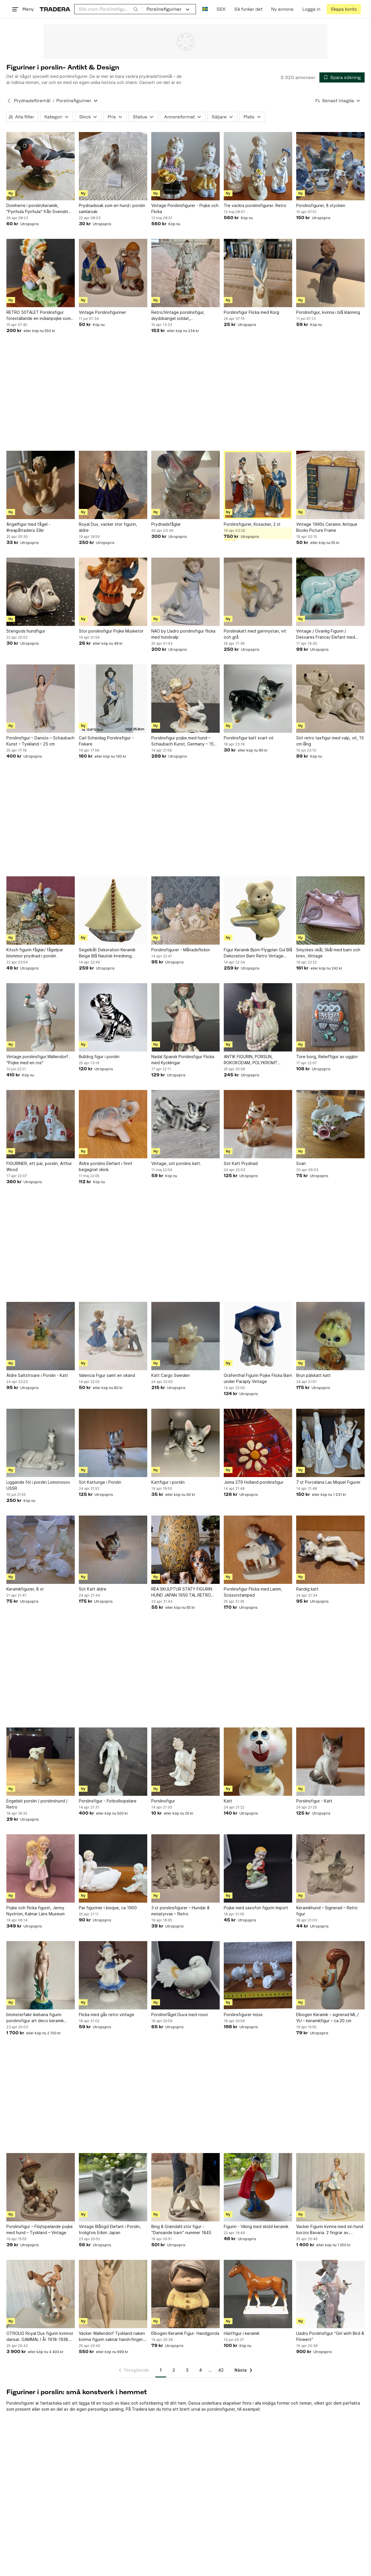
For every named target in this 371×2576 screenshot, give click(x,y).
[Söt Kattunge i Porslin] (113, 1443)
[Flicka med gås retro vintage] (113, 1975)
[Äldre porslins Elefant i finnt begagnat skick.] (113, 1124)
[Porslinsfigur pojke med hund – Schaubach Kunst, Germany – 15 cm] (185, 698)
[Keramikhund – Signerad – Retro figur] (330, 1868)
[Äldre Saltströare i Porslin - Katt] (40, 1336)
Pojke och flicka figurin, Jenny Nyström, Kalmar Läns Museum (35, 1910)
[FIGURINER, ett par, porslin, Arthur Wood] (40, 1124)
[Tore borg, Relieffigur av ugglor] (330, 1017)
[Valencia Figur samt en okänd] (113, 1336)
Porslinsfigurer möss (243, 2014)
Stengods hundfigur (25, 631)
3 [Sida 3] (187, 2370)
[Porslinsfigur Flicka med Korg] (258, 273)
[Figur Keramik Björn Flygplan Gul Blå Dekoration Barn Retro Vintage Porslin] (258, 910)
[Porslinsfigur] (185, 1761)
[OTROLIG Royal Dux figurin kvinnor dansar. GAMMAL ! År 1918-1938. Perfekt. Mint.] (40, 2294)
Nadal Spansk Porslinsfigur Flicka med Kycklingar (182, 1059)
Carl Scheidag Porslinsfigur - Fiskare (106, 740)
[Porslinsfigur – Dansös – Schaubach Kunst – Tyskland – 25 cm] (40, 698)
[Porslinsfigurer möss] (258, 1975)
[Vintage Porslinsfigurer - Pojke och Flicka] (185, 166)
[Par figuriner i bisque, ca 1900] (113, 1868)
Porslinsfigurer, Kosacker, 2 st (252, 524)
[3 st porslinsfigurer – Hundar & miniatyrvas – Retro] (185, 1868)
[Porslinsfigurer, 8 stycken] (330, 166)
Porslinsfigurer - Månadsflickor (180, 949)
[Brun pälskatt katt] (330, 1336)
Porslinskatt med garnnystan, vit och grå (255, 634)
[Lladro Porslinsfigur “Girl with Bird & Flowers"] (330, 2294)
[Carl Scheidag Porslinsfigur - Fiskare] (113, 698)
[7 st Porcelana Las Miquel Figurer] (330, 1443)
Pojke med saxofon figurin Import (256, 1907)
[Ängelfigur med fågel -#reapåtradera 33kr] (40, 485)
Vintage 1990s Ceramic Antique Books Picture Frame (326, 527)
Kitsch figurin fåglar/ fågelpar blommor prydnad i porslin (34, 952)
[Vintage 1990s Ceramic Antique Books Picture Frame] (330, 485)
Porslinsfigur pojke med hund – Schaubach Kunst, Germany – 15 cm (182, 741)
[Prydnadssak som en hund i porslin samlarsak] (113, 166)
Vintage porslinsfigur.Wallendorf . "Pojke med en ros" (38, 1059)
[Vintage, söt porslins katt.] (185, 1124)
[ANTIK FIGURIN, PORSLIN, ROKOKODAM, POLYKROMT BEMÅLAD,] (258, 1017)
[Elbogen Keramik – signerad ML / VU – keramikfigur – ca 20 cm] (330, 1975)
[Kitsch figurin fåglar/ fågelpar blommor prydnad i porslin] (40, 910)
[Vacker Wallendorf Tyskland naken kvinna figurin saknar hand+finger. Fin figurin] (113, 2294)
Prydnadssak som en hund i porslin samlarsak (112, 208)
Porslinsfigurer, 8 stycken (320, 205)
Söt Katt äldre (92, 1588)
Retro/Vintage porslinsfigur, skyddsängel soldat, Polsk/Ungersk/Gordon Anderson (183, 315)
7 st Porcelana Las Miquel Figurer (328, 1482)
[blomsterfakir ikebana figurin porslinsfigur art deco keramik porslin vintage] (40, 1975)
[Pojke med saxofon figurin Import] (258, 1868)
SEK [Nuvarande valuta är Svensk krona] (221, 9)
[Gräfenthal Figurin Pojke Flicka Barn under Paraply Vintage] (258, 1336)
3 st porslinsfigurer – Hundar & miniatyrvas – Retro (180, 1910)
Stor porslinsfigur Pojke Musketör (111, 631)
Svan (301, 1163)
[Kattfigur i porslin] (185, 1443)
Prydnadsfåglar (166, 524)
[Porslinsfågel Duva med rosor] (185, 1975)
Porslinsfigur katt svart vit (249, 737)
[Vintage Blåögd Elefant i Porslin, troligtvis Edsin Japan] (113, 2187)
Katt (228, 1800)
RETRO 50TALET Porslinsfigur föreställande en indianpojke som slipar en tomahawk (38, 315)
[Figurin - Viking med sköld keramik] (258, 2187)
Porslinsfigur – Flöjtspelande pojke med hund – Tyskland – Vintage (39, 2229)
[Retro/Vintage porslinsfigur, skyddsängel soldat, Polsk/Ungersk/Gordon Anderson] (185, 273)
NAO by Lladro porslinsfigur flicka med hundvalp (183, 634)
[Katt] (258, 1761)
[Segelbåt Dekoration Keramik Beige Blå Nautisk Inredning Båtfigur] (113, 910)
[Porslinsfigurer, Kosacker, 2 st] (258, 485)
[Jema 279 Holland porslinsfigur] (258, 1443)
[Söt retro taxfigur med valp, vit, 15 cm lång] (330, 698)
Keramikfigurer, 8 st (25, 1588)
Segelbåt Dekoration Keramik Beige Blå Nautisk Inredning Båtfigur (107, 953)
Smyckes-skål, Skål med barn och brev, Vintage (328, 952)
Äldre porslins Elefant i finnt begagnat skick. (105, 1166)
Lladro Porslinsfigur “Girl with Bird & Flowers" (330, 2336)
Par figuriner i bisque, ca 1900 (108, 1907)
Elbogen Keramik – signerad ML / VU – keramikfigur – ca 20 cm (327, 2017)
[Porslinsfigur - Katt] (330, 1761)
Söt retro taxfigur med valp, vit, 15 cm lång (330, 740)
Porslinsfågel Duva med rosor (179, 2014)
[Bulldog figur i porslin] (113, 1017)
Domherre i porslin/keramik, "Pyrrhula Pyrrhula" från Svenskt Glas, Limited (37, 209)
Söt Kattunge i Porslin (100, 1482)
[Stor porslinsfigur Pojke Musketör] (113, 592)
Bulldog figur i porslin (99, 1056)
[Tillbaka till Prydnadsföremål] (9, 100)
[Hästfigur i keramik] (258, 2294)
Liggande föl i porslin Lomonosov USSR (38, 1485)
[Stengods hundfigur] (40, 592)
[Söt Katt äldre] (113, 1550)
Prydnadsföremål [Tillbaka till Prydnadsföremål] (32, 100)
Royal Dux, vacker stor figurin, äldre (108, 527)
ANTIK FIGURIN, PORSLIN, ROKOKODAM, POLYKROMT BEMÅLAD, (251, 1060)
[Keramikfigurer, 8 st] (40, 1550)
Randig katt (307, 1588)
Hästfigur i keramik (241, 2333)
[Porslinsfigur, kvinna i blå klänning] (330, 273)
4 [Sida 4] (200, 2370)
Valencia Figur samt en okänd (107, 1375)
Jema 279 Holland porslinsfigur (253, 1482)
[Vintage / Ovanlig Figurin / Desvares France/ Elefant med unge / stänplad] (330, 592)
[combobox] (108, 9)
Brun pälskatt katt (313, 1375)
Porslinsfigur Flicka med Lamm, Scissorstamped (253, 1591)
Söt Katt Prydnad (241, 1163)
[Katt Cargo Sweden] (185, 1336)
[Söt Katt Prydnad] (258, 1124)
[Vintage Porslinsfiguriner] (113, 273)
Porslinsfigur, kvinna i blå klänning (328, 312)
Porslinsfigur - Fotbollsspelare (108, 1800)
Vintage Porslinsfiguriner (102, 312)
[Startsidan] (55, 9)
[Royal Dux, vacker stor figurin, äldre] (113, 485)
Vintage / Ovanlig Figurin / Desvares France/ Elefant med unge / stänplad (325, 634)
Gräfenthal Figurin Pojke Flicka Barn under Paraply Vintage (258, 1378)
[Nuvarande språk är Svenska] (205, 9)
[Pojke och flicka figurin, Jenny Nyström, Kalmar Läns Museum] (40, 1868)
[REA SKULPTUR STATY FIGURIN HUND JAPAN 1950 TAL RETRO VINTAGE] (185, 1550)
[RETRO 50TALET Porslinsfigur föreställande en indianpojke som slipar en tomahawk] (40, 273)
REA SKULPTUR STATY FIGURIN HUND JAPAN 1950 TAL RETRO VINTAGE (181, 1592)
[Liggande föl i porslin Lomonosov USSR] (40, 1443)
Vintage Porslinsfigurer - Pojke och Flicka (185, 208)
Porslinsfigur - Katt (314, 1800)
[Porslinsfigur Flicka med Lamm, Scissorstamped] (258, 1550)
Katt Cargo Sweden (170, 1375)
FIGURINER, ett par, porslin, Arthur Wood (39, 1166)
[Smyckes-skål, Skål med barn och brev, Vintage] (330, 910)
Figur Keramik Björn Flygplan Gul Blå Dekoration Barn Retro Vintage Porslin (258, 953)
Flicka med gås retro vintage (106, 2014)
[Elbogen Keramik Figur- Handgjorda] (185, 2294)
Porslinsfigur (163, 1800)
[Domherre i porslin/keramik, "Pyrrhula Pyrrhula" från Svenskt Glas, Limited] (40, 166)
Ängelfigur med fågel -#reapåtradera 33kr (28, 527)
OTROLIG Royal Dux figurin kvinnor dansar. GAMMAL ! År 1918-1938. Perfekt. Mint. (39, 2336)
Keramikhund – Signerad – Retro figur (327, 1910)
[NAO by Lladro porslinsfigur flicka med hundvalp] (185, 592)
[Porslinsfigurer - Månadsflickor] (185, 910)
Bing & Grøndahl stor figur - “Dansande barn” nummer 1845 (181, 2229)
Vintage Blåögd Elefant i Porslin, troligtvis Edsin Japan (110, 2229)
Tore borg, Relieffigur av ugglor (327, 1056)
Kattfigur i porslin (168, 1482)
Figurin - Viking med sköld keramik (256, 2226)
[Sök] (135, 9)
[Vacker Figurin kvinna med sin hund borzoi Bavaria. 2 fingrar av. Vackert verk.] (330, 2187)
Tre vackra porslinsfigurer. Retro (255, 205)
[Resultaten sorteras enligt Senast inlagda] (338, 101)
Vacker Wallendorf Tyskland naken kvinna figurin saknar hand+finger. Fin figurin (112, 2336)
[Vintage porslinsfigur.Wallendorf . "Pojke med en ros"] (40, 1017)
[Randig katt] (330, 1550)
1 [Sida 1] (161, 2370)
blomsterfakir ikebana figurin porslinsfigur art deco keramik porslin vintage (35, 2018)
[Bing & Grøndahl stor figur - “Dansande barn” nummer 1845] (185, 2187)
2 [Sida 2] (173, 2370)
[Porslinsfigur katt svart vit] (258, 698)
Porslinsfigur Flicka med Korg (251, 312)
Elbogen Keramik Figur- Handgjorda (185, 2333)
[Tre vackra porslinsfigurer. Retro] (258, 166)
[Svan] (330, 1124)
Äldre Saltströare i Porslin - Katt (37, 1375)
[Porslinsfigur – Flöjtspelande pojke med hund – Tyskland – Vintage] (40, 2187)
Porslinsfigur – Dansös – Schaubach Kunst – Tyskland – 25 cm (40, 740)
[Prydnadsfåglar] (185, 485)
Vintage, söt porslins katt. (176, 1163)
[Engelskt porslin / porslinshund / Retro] (40, 1761)
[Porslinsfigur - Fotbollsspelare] (113, 1761)
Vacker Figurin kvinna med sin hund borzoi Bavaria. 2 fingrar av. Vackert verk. (329, 2230)
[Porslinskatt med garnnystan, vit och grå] (258, 592)
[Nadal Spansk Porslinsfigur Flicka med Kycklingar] (185, 1017)
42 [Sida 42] (221, 2370)
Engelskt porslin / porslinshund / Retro (37, 1803)
